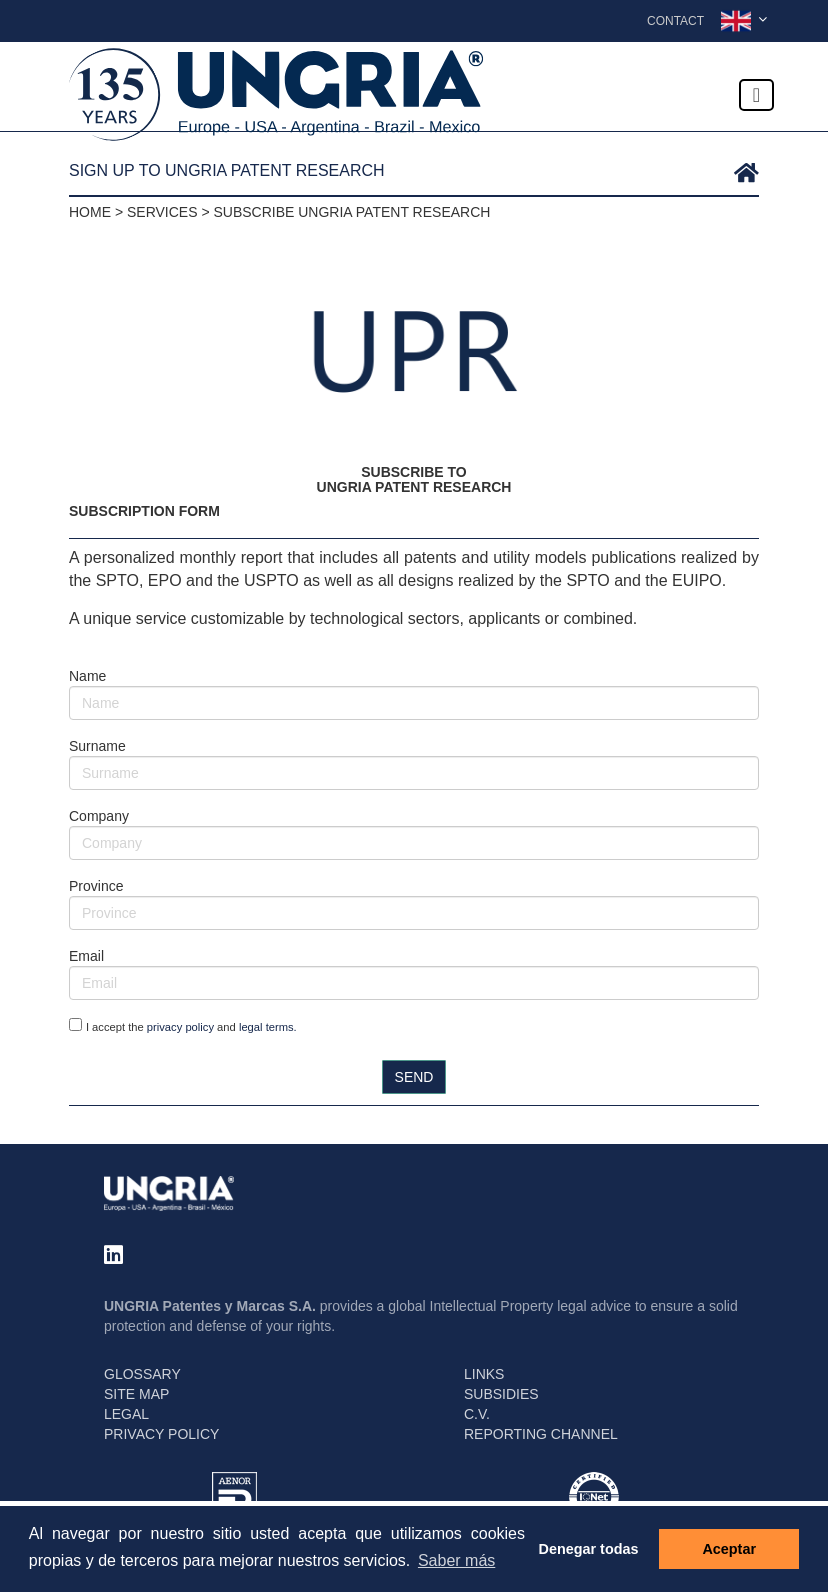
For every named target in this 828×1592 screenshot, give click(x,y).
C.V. (477, 1414)
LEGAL (126, 1414)
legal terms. (268, 1027)
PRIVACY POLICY (161, 1434)
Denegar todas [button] (589, 1549)
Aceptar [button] (729, 1549)
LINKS (484, 1374)
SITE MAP (136, 1394)
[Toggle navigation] (756, 95)
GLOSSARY (142, 1374)
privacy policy (180, 1027)
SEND (414, 1077)
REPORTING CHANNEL (541, 1434)
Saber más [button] (456, 1560)
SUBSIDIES (501, 1394)
